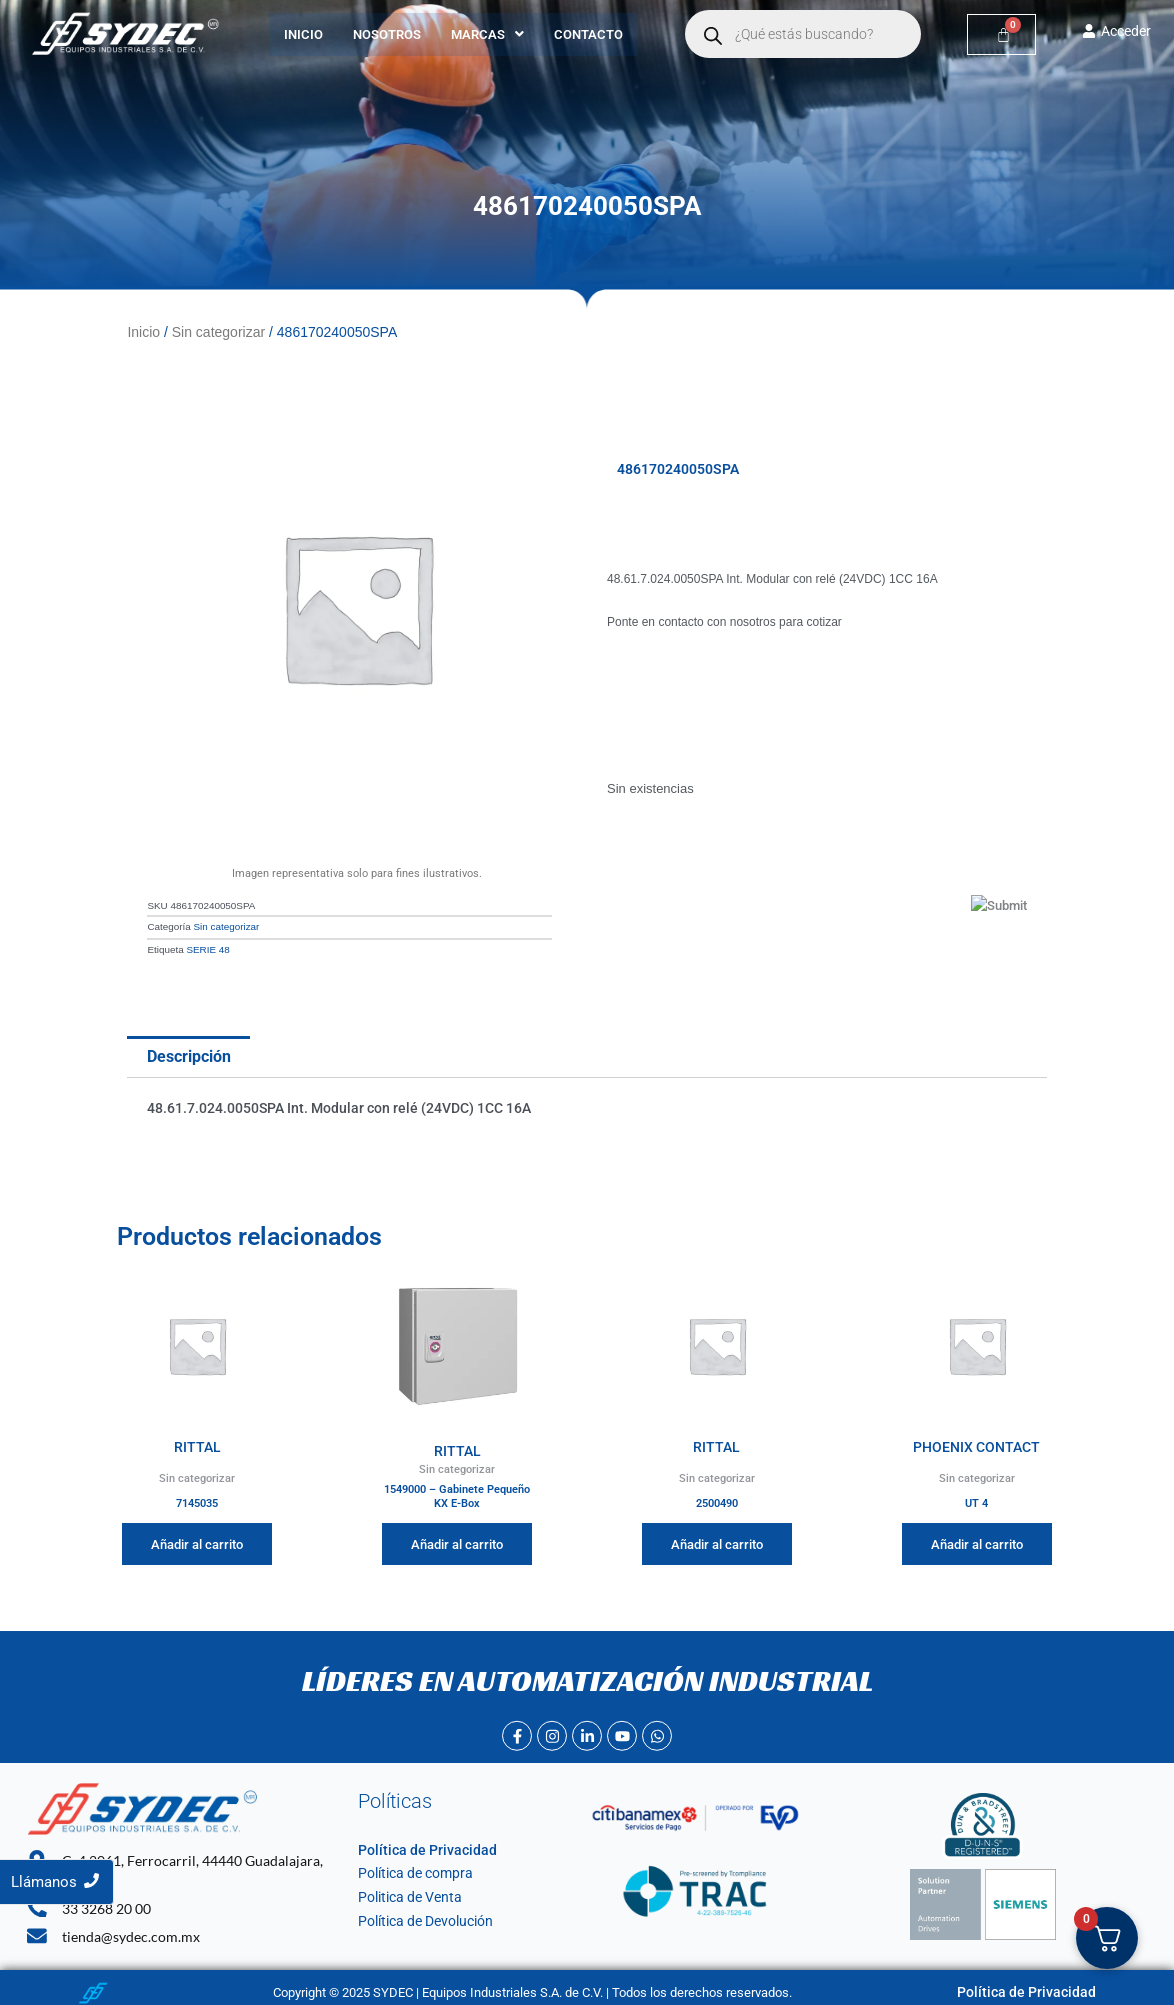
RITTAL (197, 1442)
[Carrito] (1001, 34)
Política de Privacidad (419, 1846)
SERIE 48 (207, 946)
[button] (487, 34)
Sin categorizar (218, 331)
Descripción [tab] (189, 1053)
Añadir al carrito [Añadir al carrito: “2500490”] (717, 1540)
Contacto (588, 34)
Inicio (303, 34)
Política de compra (410, 1869)
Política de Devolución (420, 1917)
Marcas (487, 34)
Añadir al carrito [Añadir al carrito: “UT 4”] (977, 1540)
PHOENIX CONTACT (976, 1442)
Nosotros (387, 34)
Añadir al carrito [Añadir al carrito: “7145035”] (197, 1540)
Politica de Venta (405, 1893)
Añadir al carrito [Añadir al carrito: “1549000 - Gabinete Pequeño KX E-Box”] (457, 1540)
